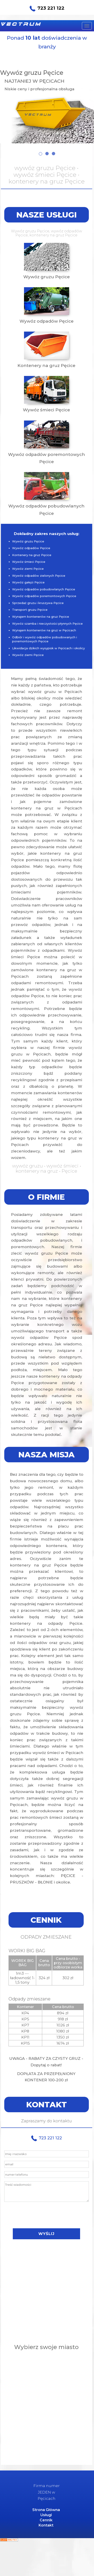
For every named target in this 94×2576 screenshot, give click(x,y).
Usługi (46, 2515)
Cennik (46, 2520)
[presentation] (46, 2215)
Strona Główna (46, 2510)
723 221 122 (47, 8)
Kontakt (46, 2525)
